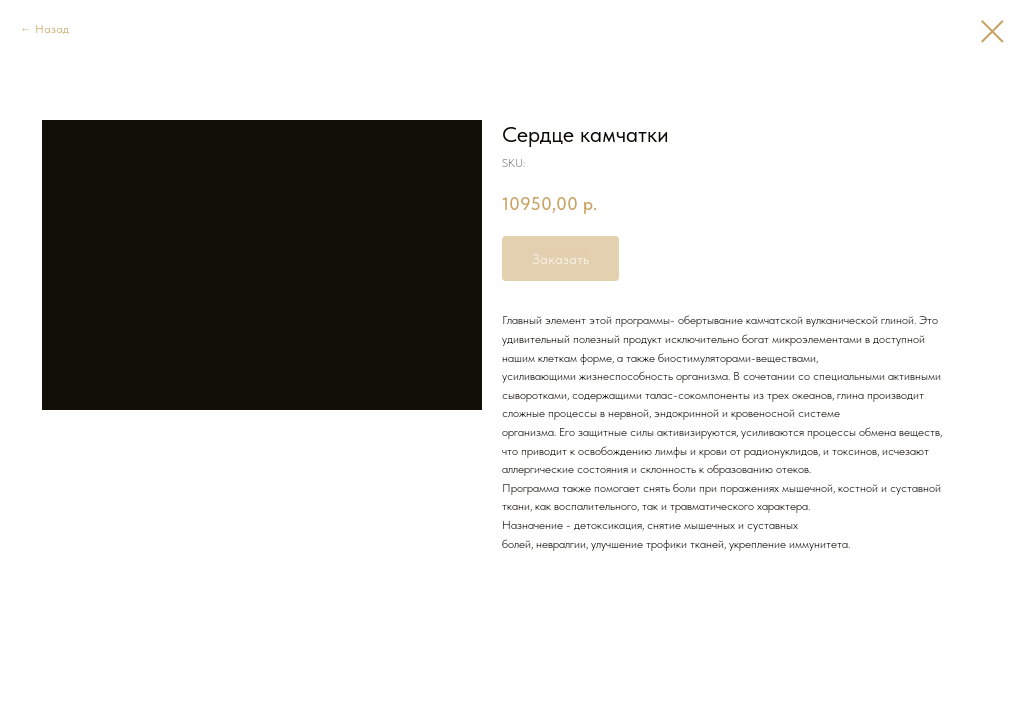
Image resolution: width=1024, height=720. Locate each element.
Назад (52, 29)
